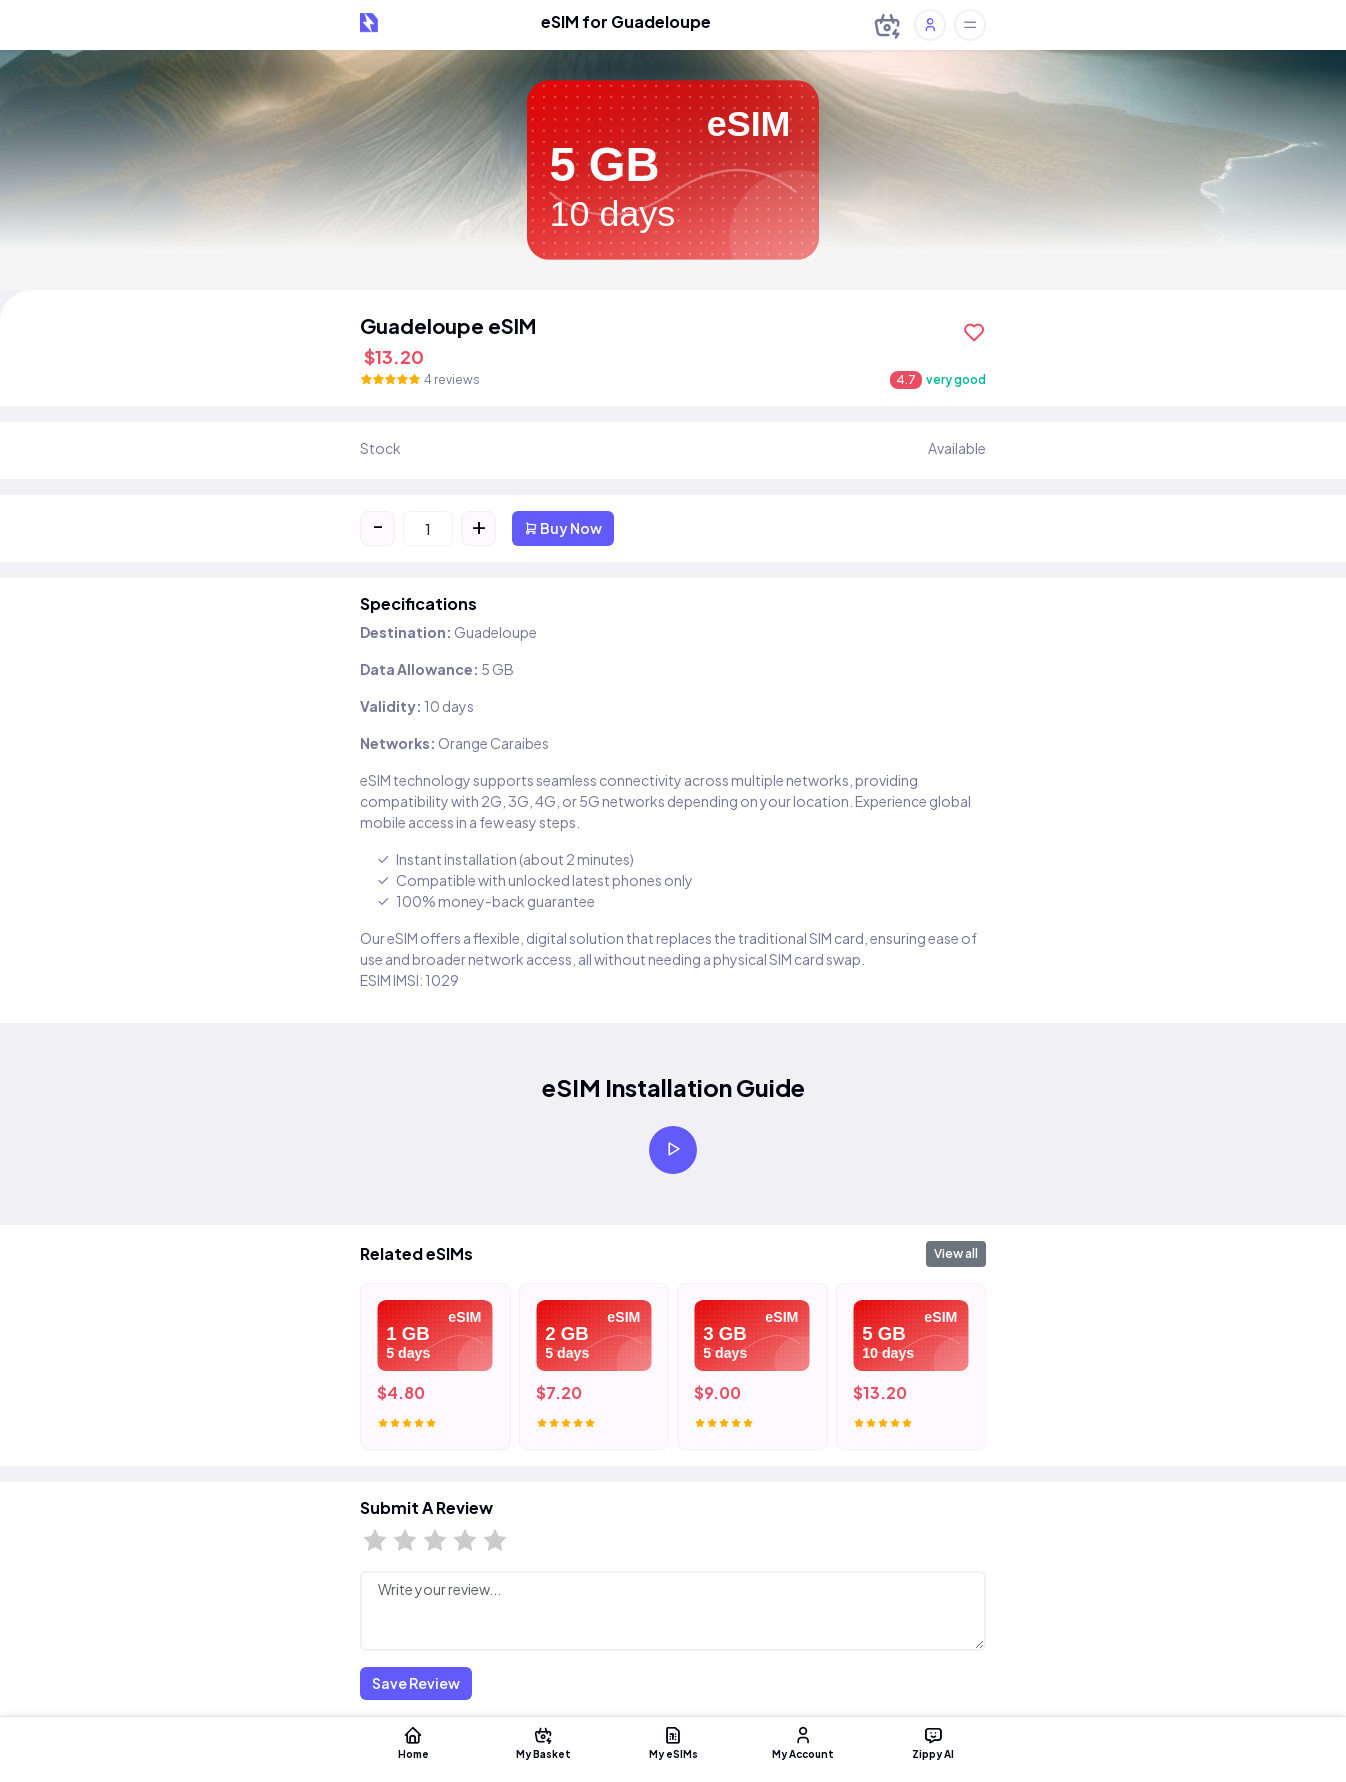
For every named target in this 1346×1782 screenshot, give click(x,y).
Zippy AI (933, 1742)
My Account (803, 1742)
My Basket (543, 1742)
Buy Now (563, 528)
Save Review (416, 1683)
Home (413, 1742)
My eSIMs (673, 1742)
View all (956, 1253)
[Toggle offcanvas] (970, 25)
